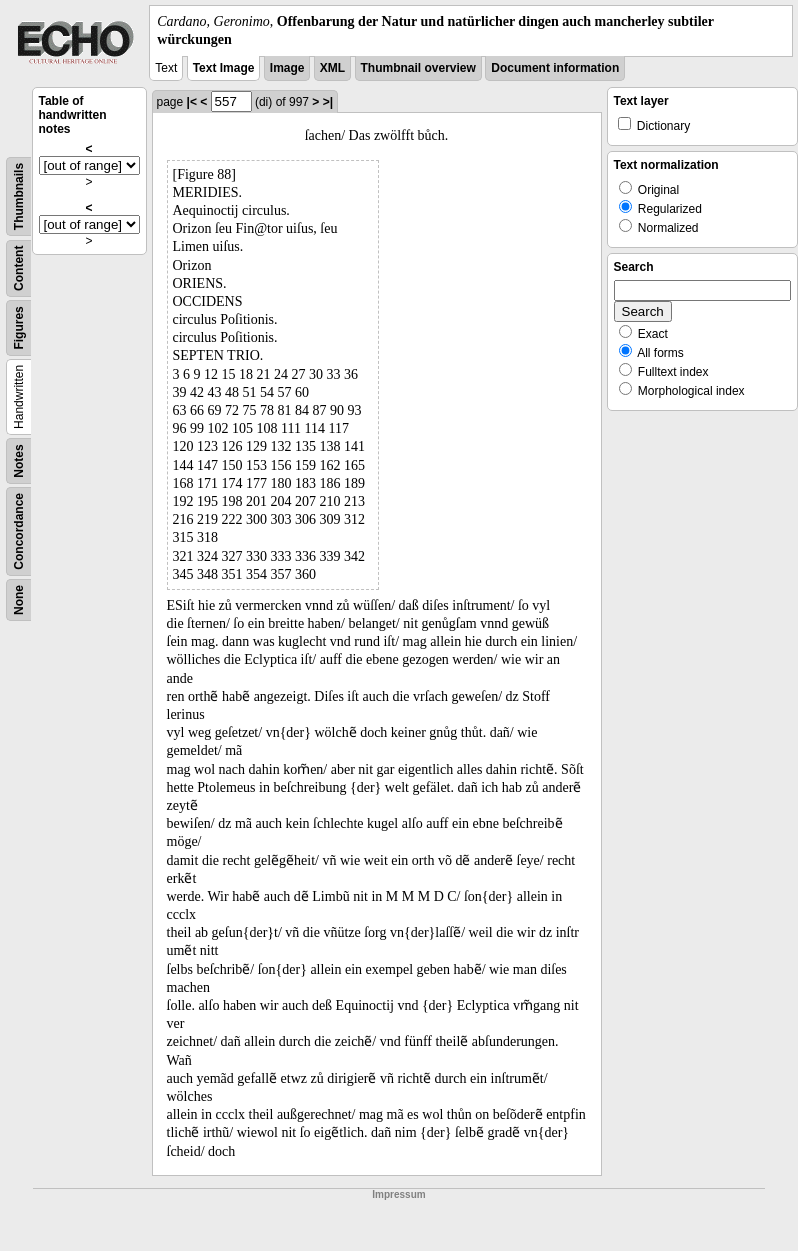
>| (328, 102)
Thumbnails (19, 196)
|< (192, 102)
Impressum (398, 1194)
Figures (19, 328)
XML (332, 68)
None (19, 600)
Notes (19, 461)
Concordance (19, 531)
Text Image (224, 68)
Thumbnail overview (418, 68)
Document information (555, 68)
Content (19, 268)
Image (287, 68)
